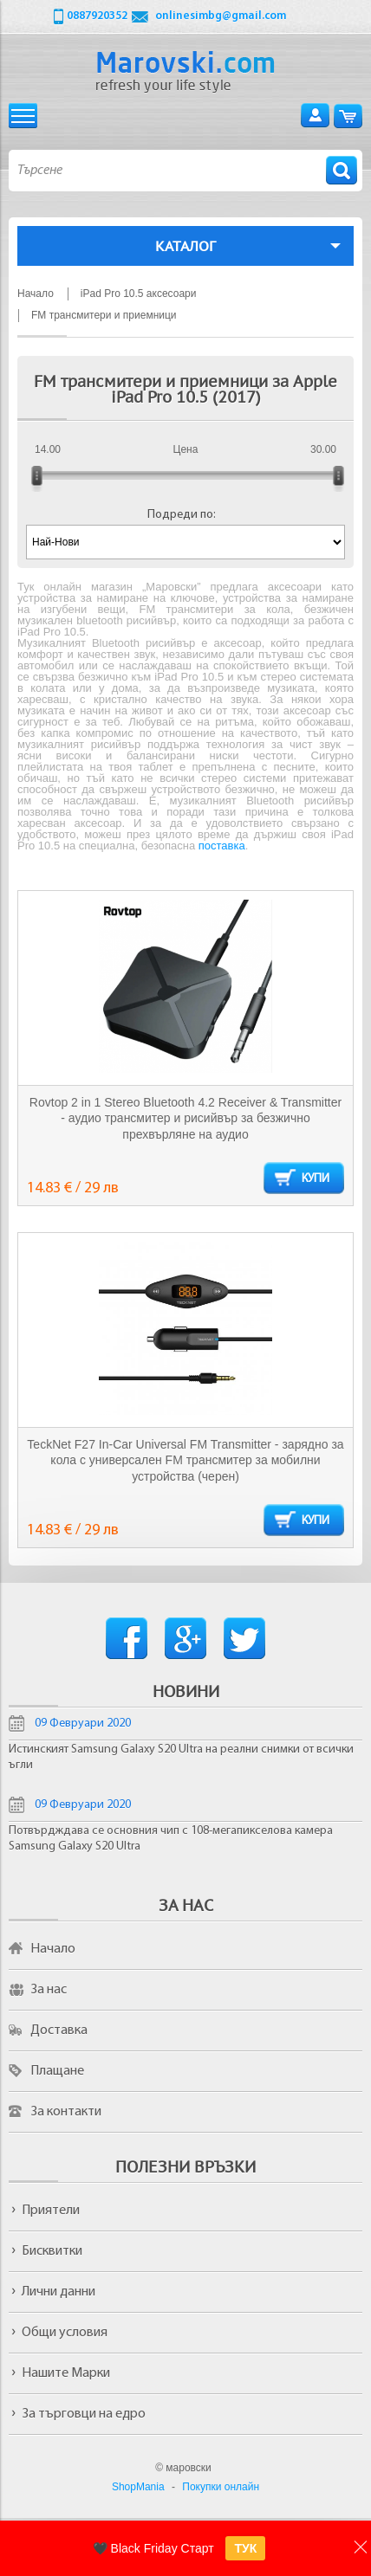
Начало (52, 1949)
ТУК (245, 2548)
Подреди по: (181, 514)
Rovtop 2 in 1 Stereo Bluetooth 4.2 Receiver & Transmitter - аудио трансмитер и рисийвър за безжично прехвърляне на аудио (185, 1118)
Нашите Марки (66, 2373)
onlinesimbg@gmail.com (220, 16)
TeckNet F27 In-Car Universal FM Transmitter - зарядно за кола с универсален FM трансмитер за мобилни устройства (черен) (185, 1460)
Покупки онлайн (220, 2487)
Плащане (57, 2071)
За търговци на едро (84, 2414)
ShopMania (138, 2487)
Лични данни (58, 2292)
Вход (315, 115)
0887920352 (97, 16)
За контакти (65, 2112)
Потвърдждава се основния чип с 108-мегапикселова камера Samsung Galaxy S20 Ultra (171, 1838)
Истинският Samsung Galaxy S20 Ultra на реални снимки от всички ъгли (181, 1757)
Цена (186, 449)
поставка (222, 845)
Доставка (59, 2030)
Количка (348, 115)
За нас (48, 1990)
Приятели (51, 2211)
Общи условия (64, 2333)
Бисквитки (52, 2251)
